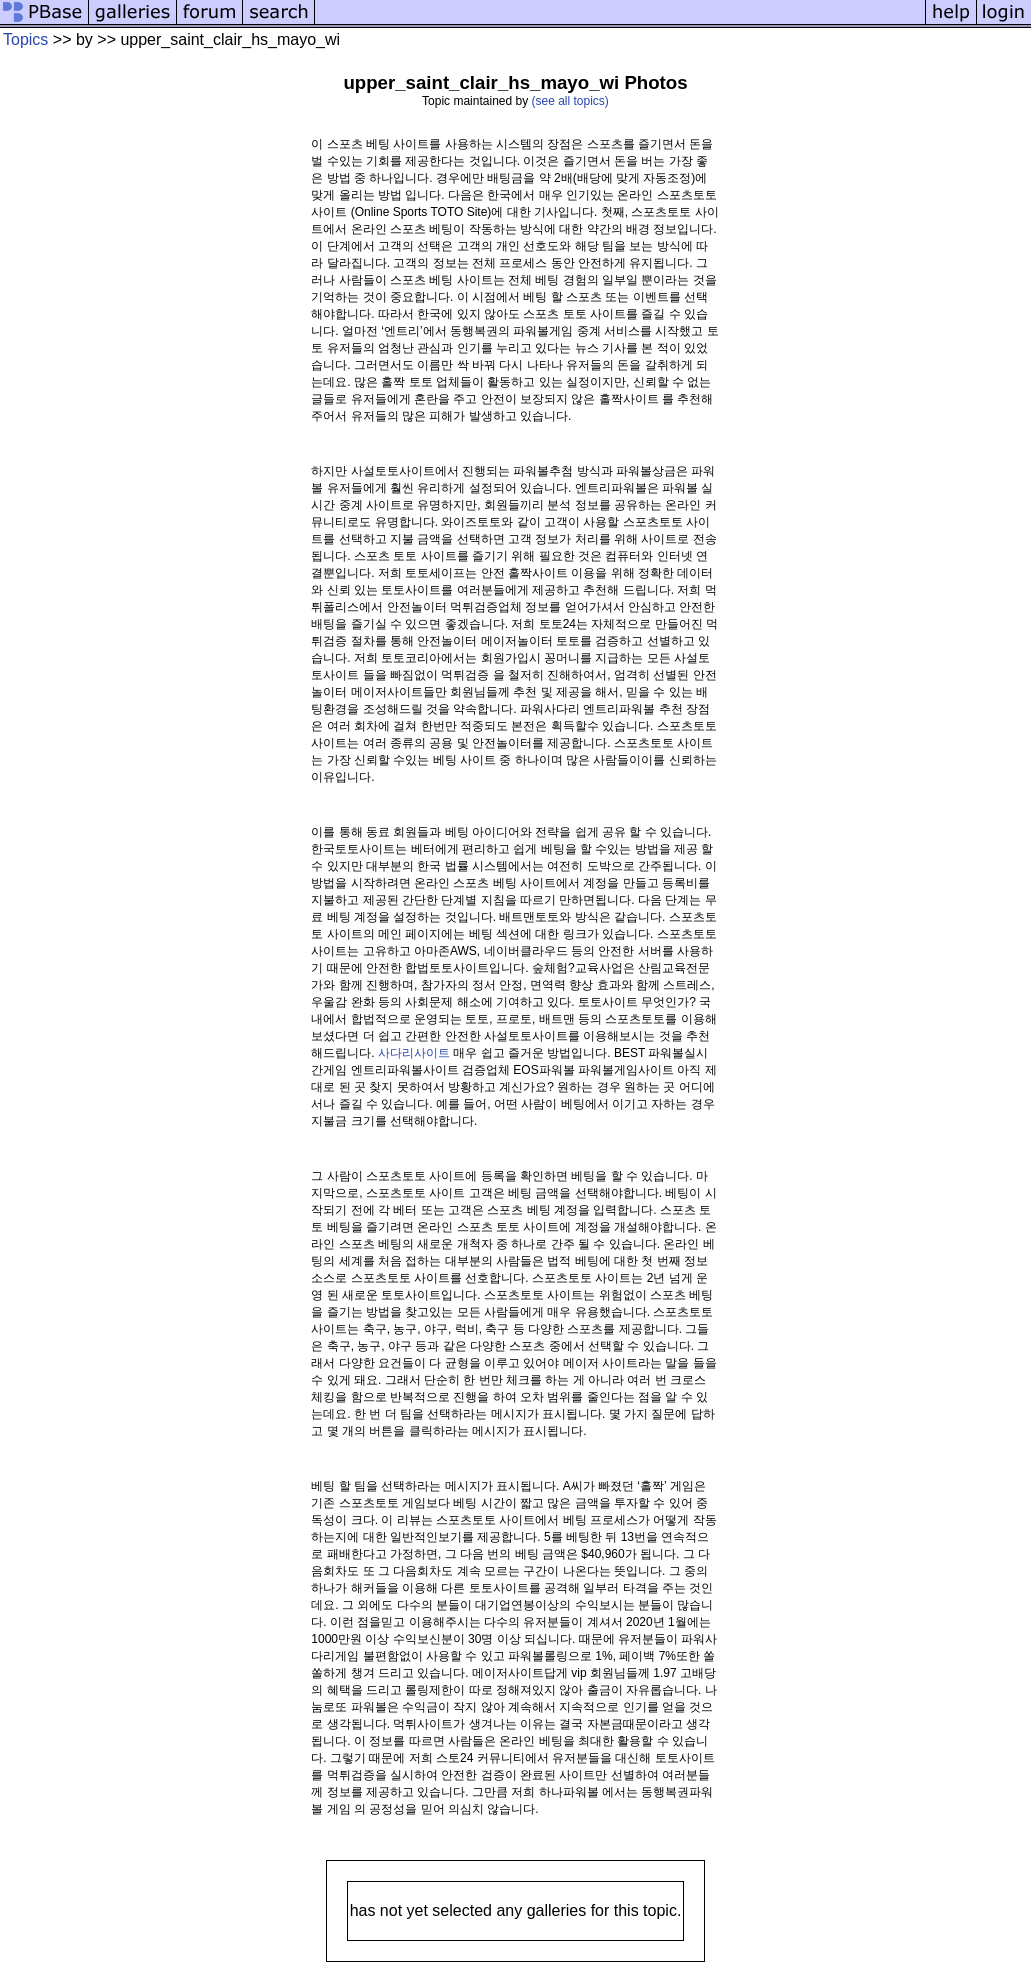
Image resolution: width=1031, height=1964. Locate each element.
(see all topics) (570, 101)
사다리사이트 (414, 1053)
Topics (25, 39)
